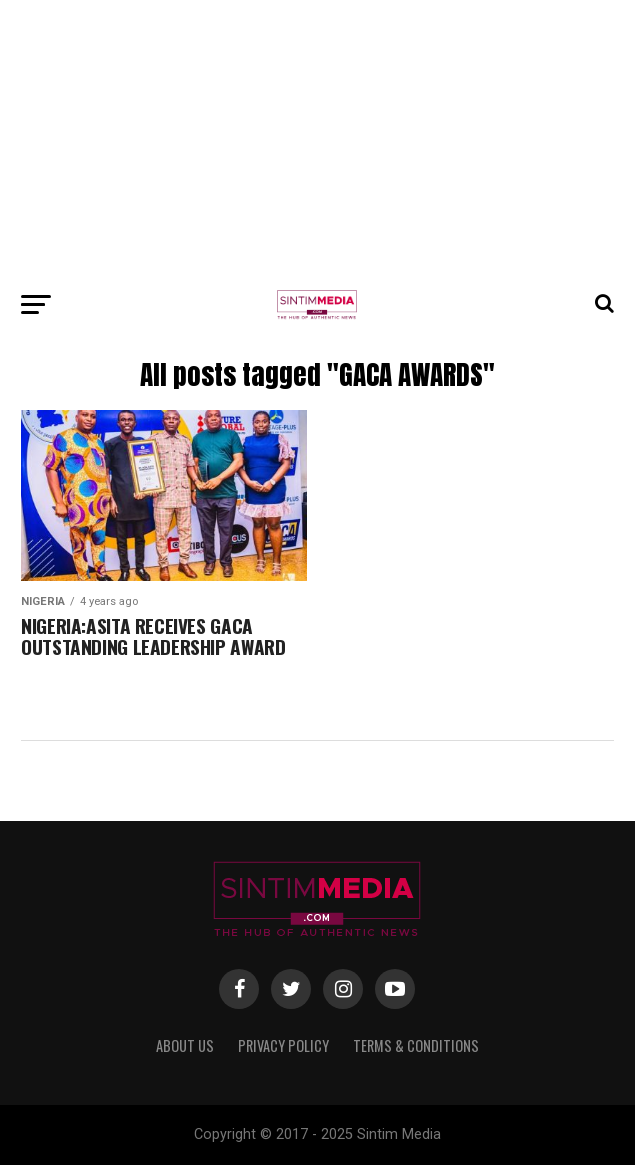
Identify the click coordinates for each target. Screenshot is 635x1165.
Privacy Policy (283, 1045)
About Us (185, 1045)
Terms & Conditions (416, 1045)
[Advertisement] (317, 140)
